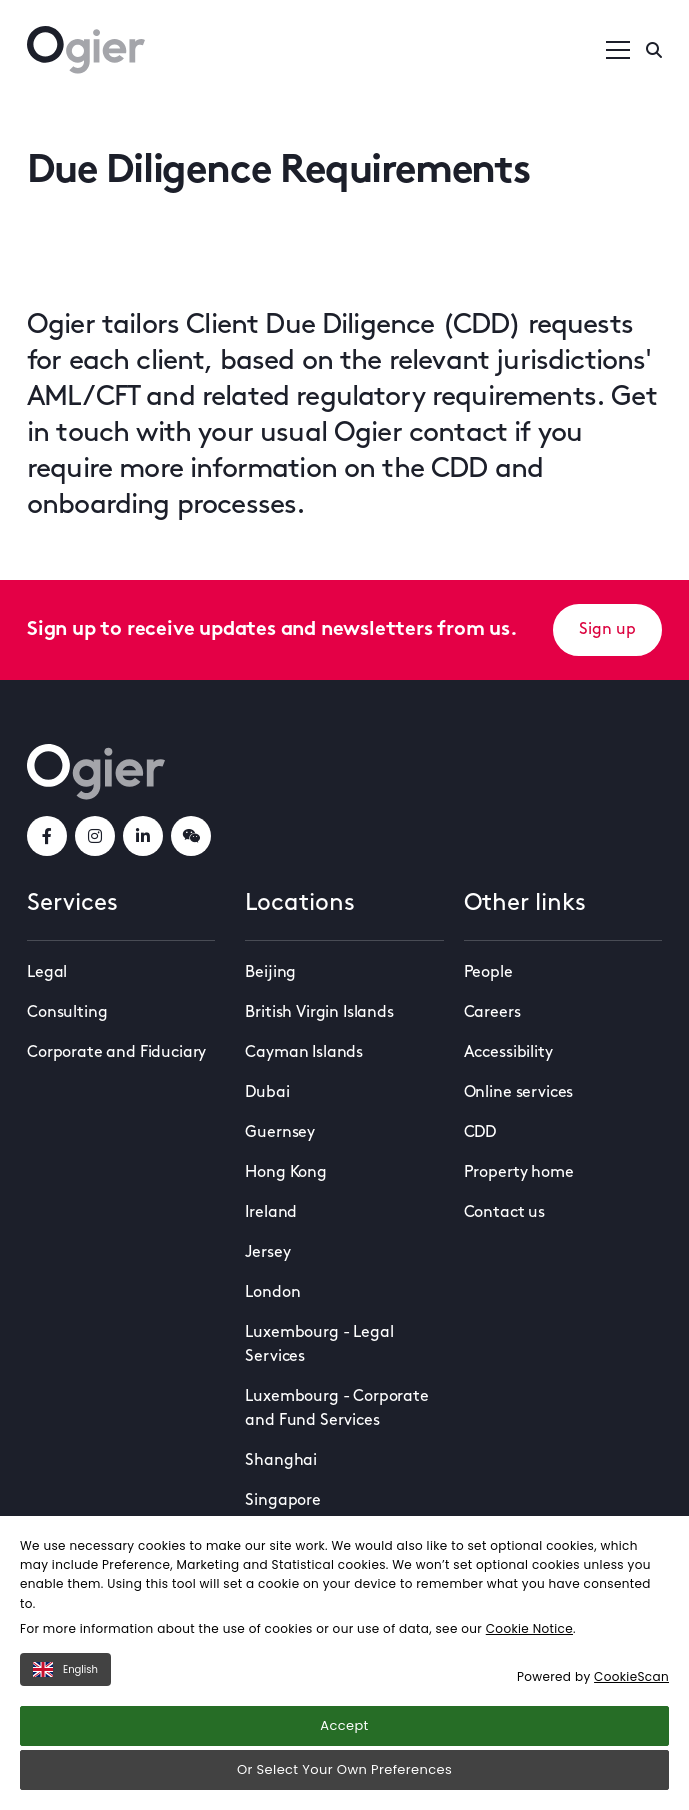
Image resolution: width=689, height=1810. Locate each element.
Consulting (67, 1013)
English (65, 1669)
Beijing (270, 973)
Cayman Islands (304, 1053)
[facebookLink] (47, 836)
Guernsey (280, 1133)
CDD (480, 1133)
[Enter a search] (654, 50)
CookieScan (631, 1676)
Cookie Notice (529, 1628)
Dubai (267, 1093)
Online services (519, 1093)
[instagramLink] (95, 836)
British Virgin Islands (319, 1013)
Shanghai (281, 1461)
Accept (344, 1725)
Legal (47, 973)
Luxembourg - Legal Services (319, 1345)
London (272, 1293)
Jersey (267, 1253)
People (488, 973)
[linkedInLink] (143, 836)
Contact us (504, 1213)
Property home (519, 1173)
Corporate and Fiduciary (116, 1053)
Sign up (607, 630)
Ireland (271, 1213)
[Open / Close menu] (618, 50)
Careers (492, 1013)
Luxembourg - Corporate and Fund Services (336, 1409)
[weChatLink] (191, 836)
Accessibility (508, 1053)
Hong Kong (286, 1173)
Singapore (283, 1501)
